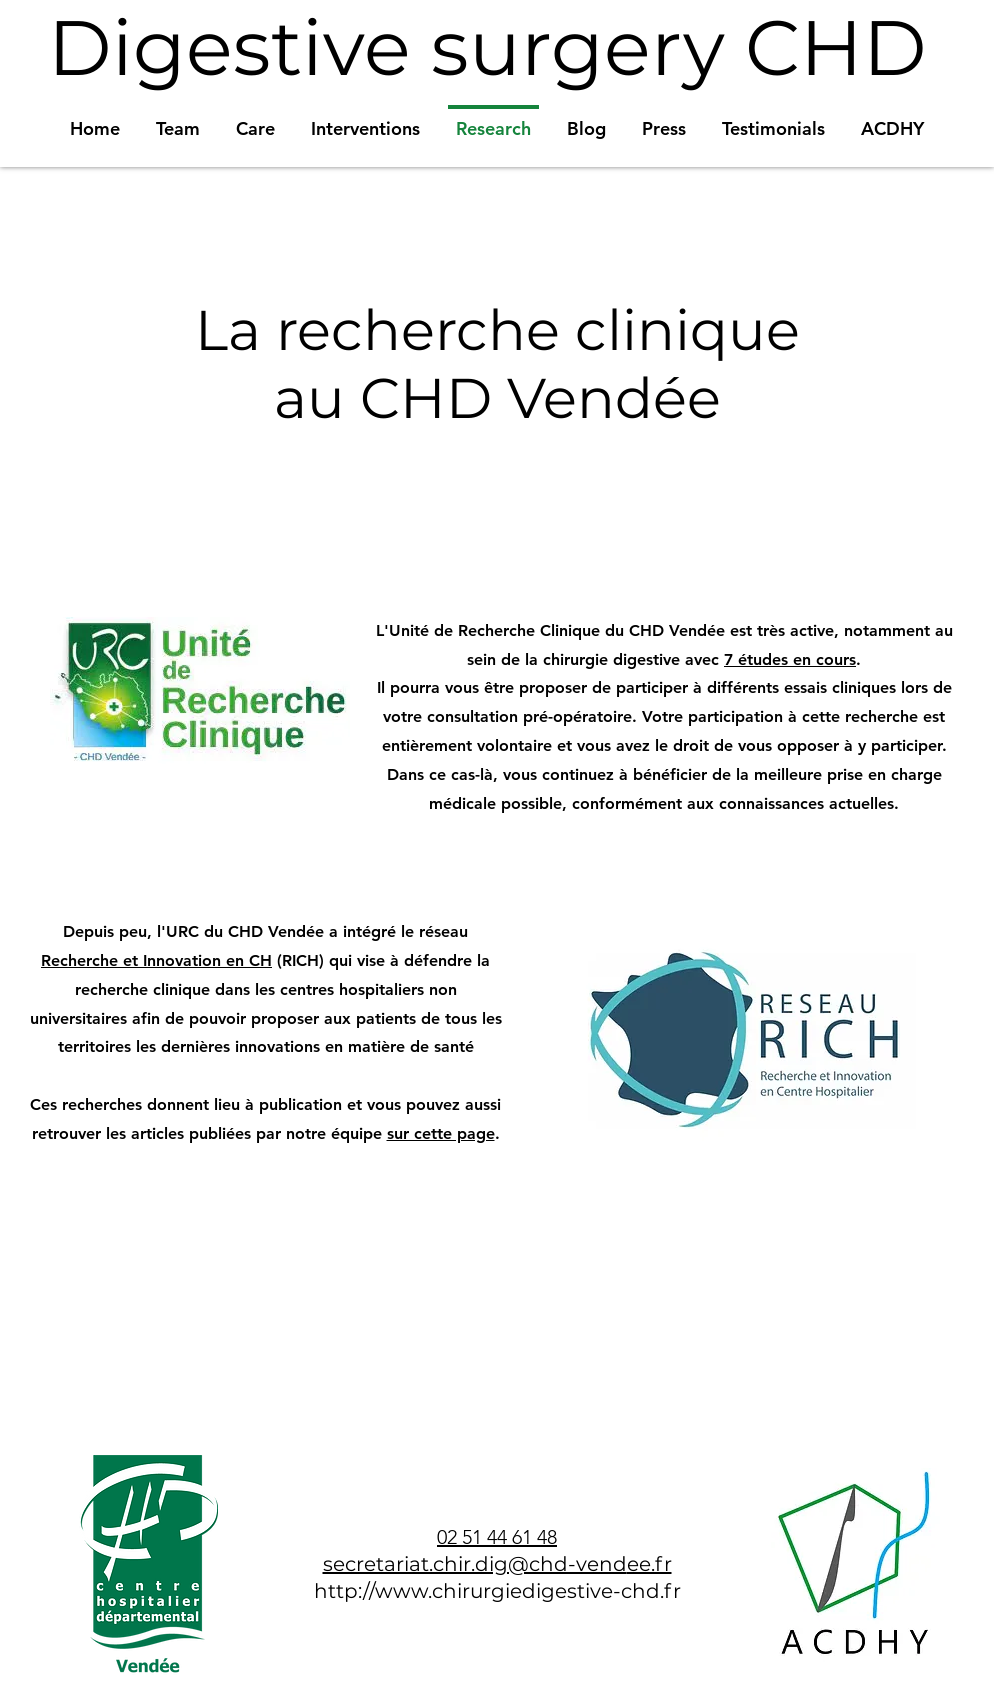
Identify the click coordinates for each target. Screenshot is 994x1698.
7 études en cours (790, 659)
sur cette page (441, 1133)
